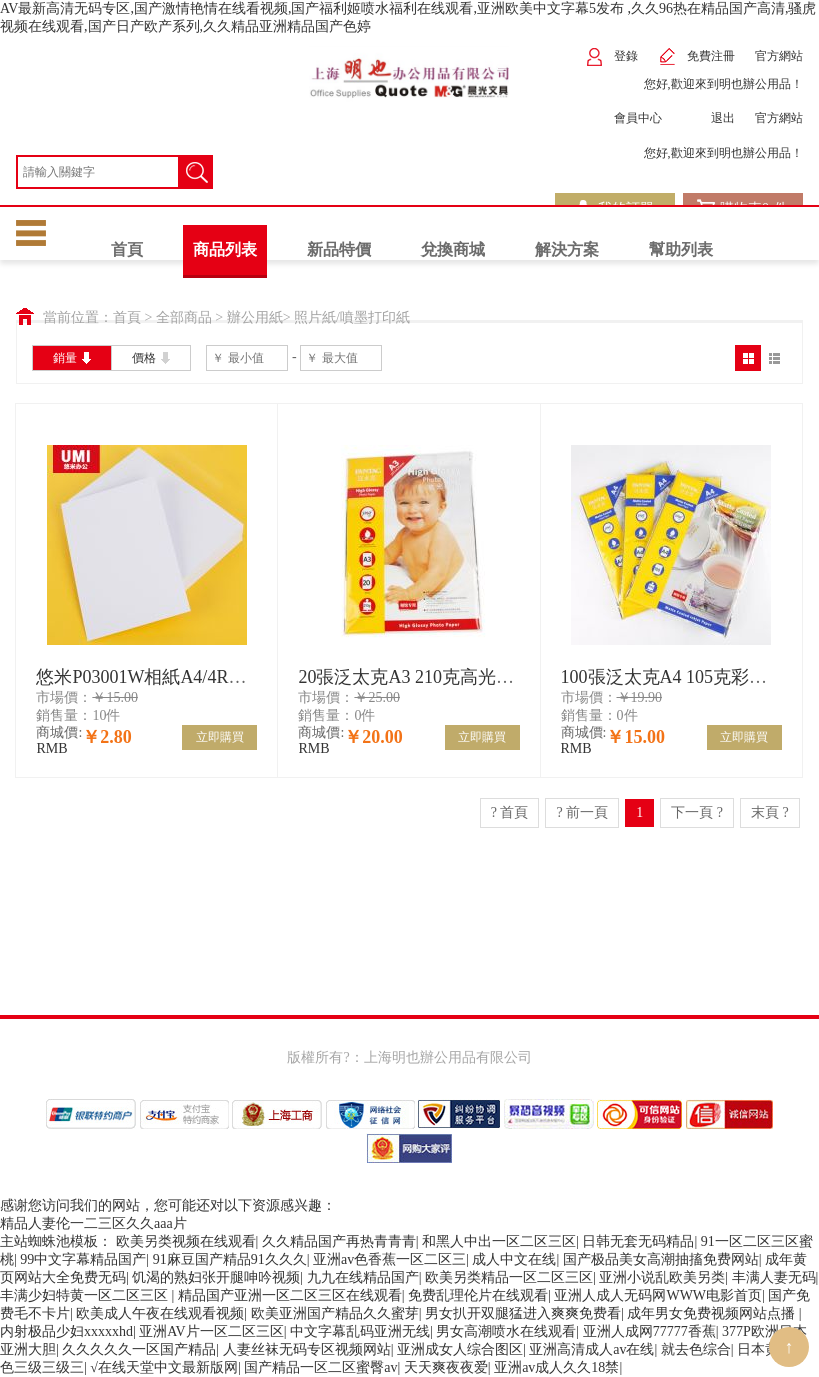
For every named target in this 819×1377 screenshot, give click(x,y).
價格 (151, 357)
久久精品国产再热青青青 (339, 1241)
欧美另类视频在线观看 (186, 1241)
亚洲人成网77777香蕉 (649, 1331)
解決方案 (567, 249)
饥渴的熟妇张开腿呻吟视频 (216, 1277)
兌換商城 (453, 249)
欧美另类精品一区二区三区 (509, 1277)
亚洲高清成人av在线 (591, 1349)
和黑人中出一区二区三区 (499, 1241)
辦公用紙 (255, 317)
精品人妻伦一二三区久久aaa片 (93, 1223)
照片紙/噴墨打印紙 (352, 317)
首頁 (127, 249)
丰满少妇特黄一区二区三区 (86, 1295)
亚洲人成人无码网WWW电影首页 (658, 1295)
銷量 (72, 357)
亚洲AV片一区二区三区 (211, 1331)
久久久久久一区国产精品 (139, 1349)
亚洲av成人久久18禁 (556, 1367)
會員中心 (623, 118)
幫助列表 (681, 249)
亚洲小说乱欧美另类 (662, 1277)
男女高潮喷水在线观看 (506, 1331)
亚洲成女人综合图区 (460, 1349)
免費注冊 (696, 56)
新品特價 (339, 249)
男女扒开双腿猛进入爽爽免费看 (523, 1313)
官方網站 (779, 56)
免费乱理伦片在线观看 (478, 1295)
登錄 (611, 56)
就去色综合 (696, 1349)
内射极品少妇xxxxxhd (66, 1331)
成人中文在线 (514, 1259)
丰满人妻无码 (774, 1277)
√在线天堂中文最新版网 (164, 1367)
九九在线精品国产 (363, 1277)
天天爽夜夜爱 (446, 1367)
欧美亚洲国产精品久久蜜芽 (335, 1313)
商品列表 (225, 249)
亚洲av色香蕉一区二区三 (389, 1259)
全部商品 (184, 317)
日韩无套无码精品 (638, 1241)
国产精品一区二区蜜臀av (320, 1367)
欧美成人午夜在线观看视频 (160, 1313)
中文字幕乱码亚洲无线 (360, 1331)
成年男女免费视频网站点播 (713, 1313)
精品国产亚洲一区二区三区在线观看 (290, 1295)
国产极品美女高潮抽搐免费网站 (661, 1259)
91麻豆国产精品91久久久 (230, 1259)
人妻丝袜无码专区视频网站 (307, 1349)
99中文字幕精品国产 (83, 1259)
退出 (708, 118)
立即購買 (220, 737)
